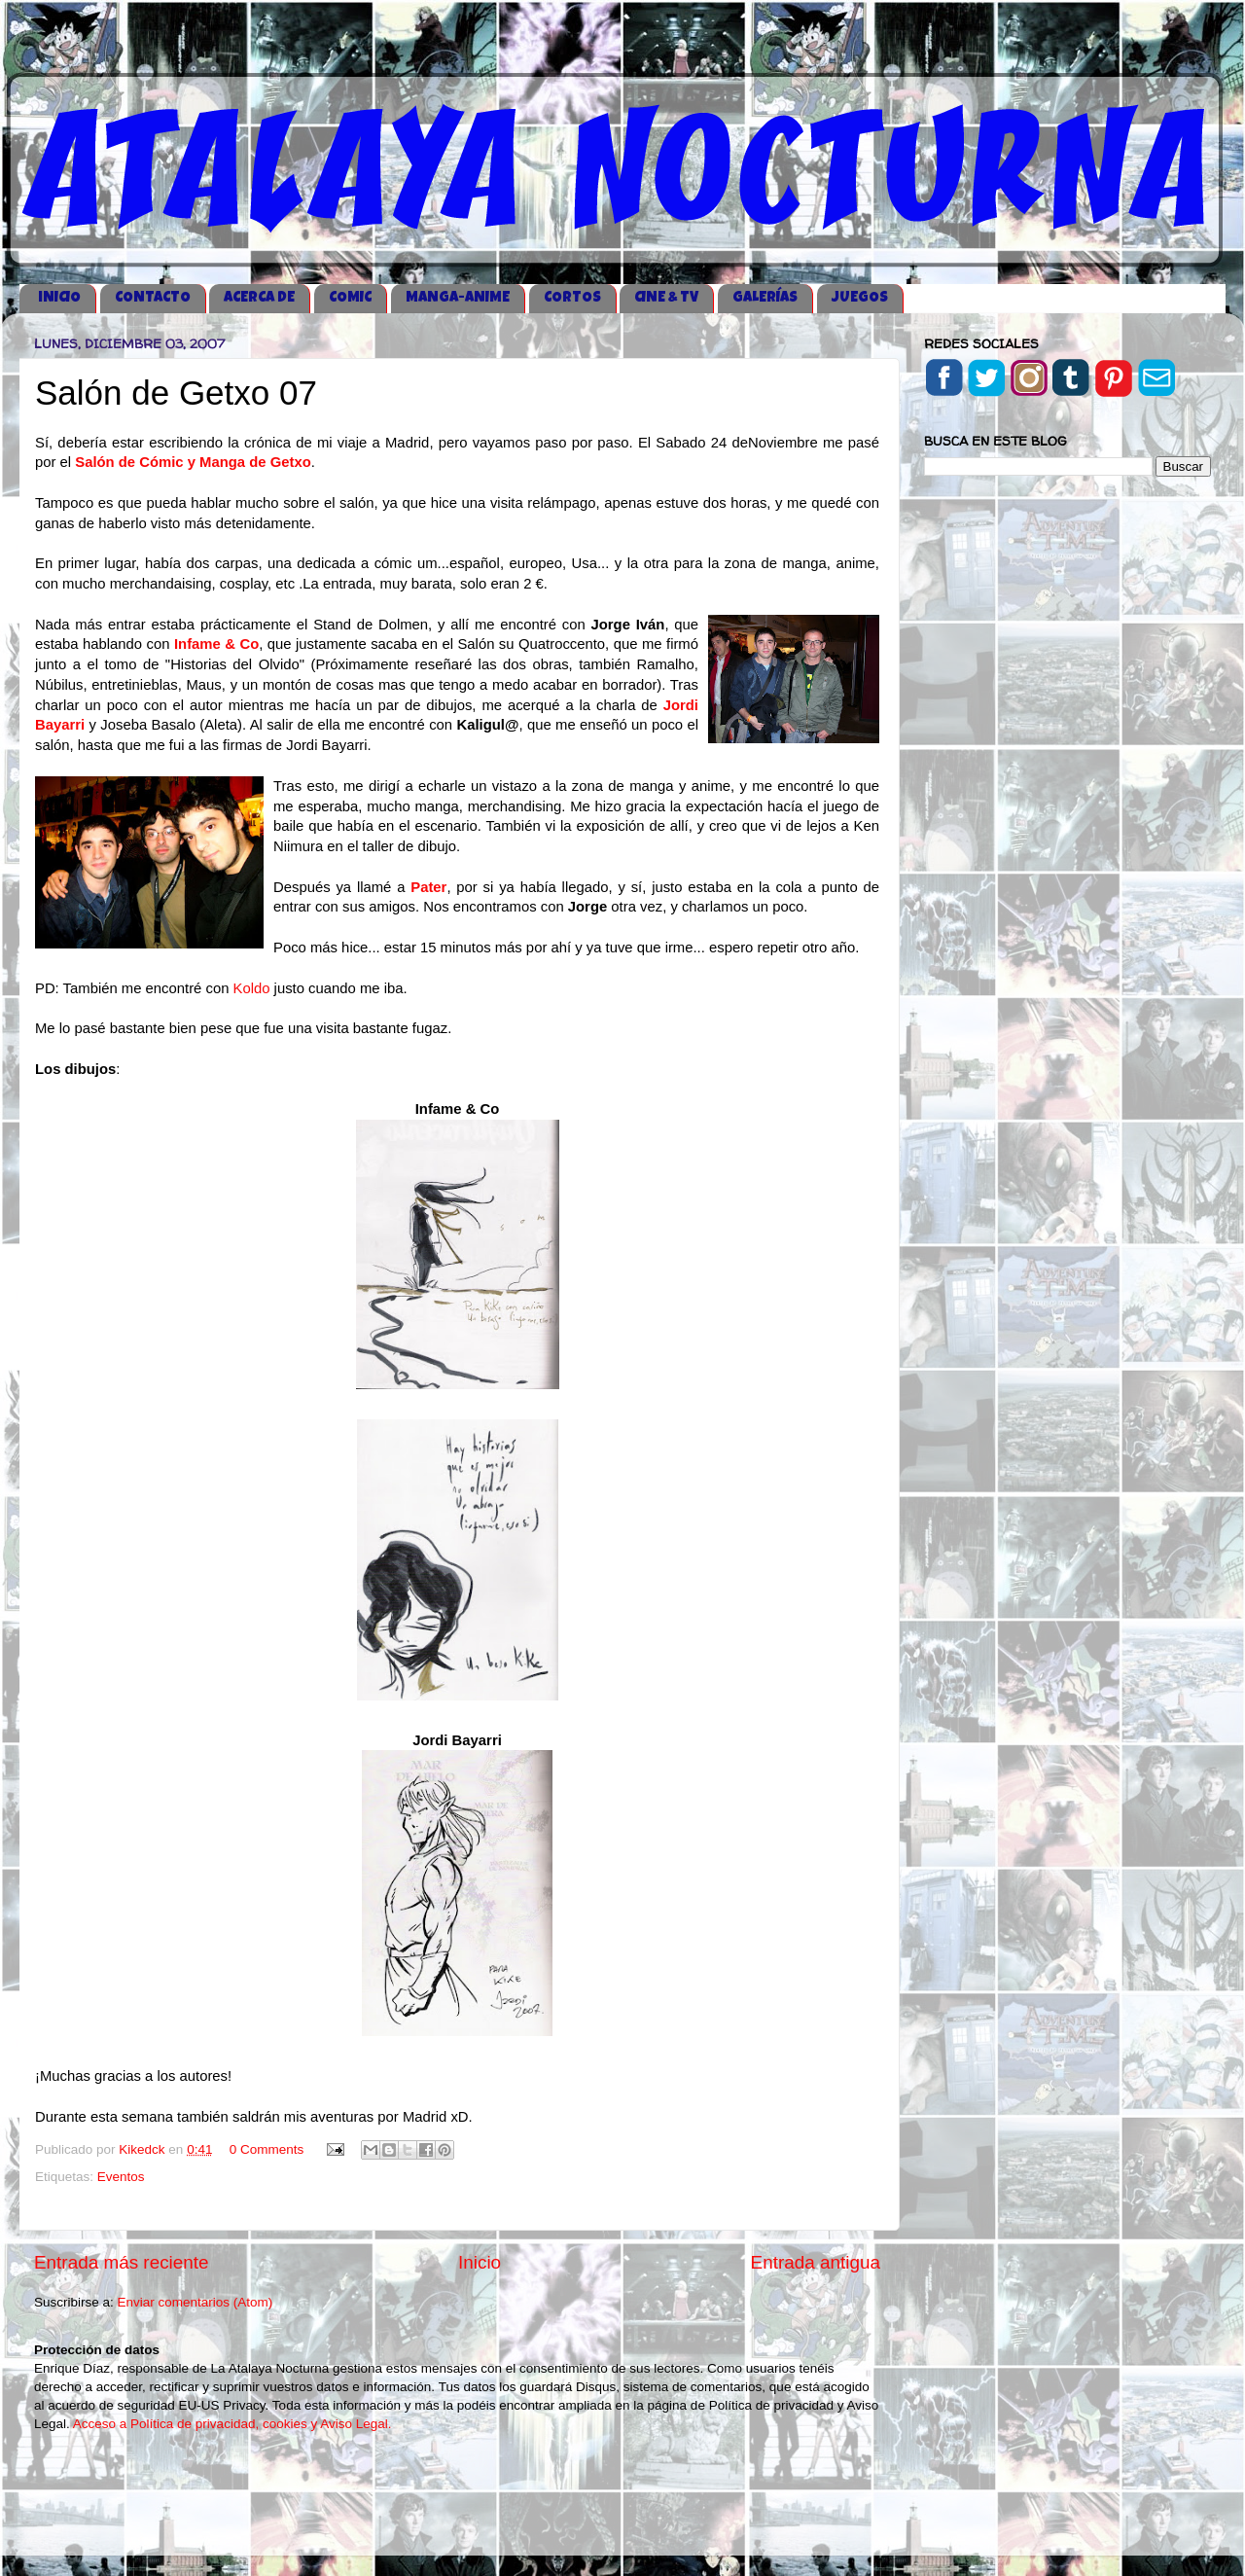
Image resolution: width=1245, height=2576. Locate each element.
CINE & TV (666, 298)
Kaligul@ (487, 725)
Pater (428, 887)
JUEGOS (860, 298)
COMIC (350, 298)
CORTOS (572, 298)
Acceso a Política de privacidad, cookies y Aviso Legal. (232, 2423)
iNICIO (59, 298)
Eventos (121, 2176)
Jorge (587, 906)
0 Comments (267, 2149)
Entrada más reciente (121, 2262)
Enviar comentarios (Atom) (195, 2302)
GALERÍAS (765, 298)
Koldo (251, 988)
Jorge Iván (627, 624)
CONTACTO (153, 298)
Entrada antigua (815, 2262)
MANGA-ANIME (458, 298)
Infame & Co (216, 644)
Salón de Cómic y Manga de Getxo (193, 462)
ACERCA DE (259, 298)
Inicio (479, 2262)
